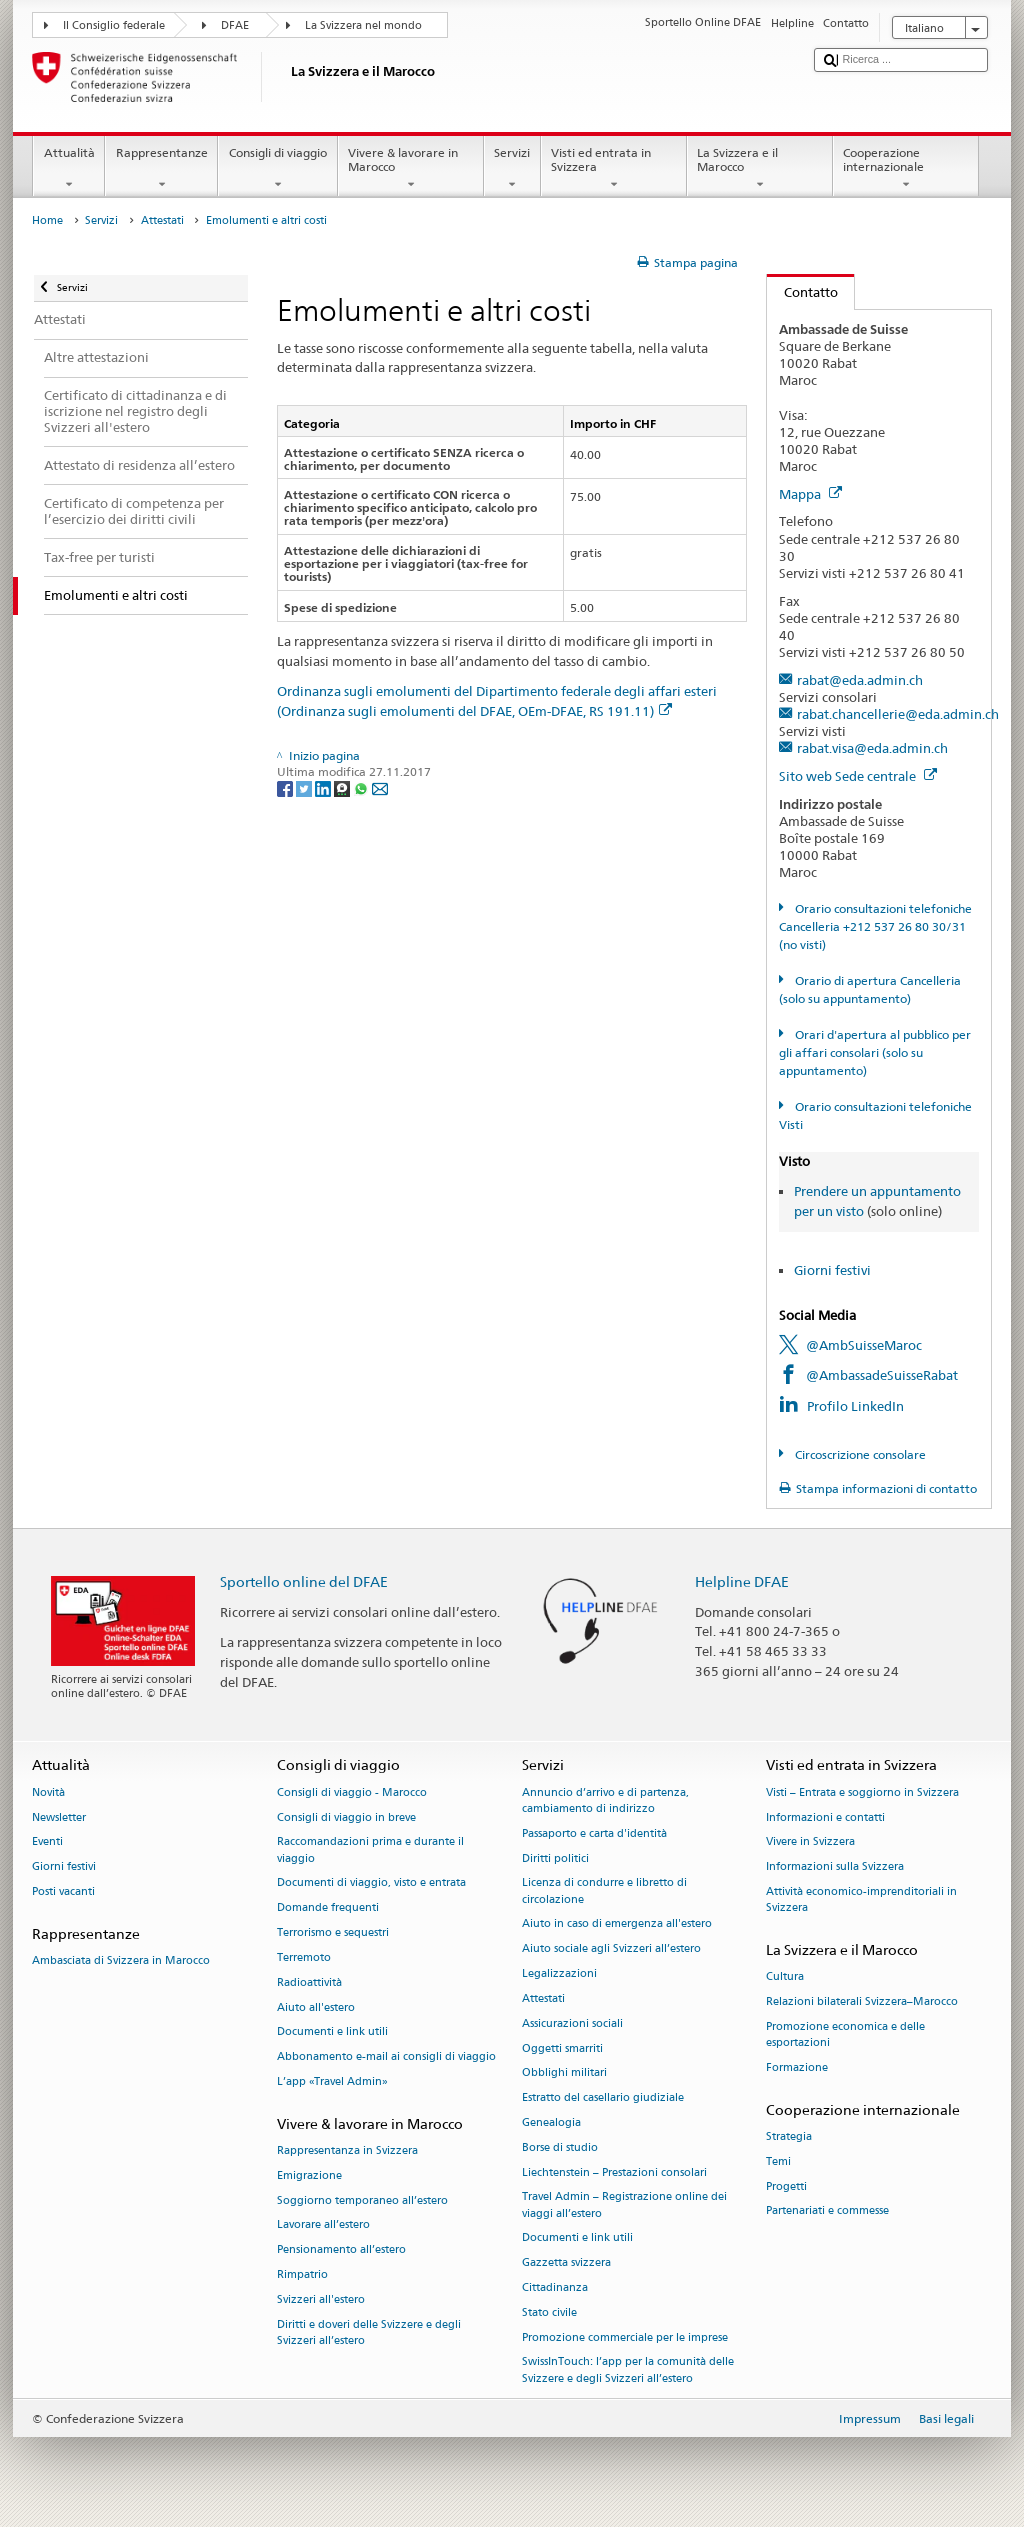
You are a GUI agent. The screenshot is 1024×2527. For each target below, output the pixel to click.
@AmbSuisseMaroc (864, 1345)
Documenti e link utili (332, 2032)
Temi (778, 2161)
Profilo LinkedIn (855, 1406)
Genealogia (551, 2122)
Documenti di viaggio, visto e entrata (371, 1883)
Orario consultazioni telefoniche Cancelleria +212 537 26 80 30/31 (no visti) (875, 926)
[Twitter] (305, 787)
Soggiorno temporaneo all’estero (362, 2200)
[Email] (380, 787)
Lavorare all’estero (323, 2225)
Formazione (797, 2067)
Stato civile (549, 2312)
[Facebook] (286, 787)
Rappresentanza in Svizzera (347, 2150)
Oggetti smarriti (562, 2048)
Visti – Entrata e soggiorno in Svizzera (862, 1792)
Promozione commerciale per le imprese (625, 2337)
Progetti (786, 2186)
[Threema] (343, 787)
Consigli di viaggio (277, 169)
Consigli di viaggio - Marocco (352, 1792)
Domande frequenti (328, 1908)
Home (47, 220)
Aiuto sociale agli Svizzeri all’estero (611, 1949)
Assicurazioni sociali (572, 2023)
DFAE (235, 25)
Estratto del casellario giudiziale (603, 2098)
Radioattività (309, 1982)
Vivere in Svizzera (810, 1842)
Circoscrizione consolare (859, 1454)
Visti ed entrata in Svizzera (614, 169)
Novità (48, 1792)
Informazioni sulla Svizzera (835, 1867)
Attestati (162, 220)
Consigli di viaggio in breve (346, 1817)
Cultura (785, 1977)
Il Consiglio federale (114, 25)
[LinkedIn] (324, 787)
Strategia (789, 2136)
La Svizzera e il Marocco (760, 169)
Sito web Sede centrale (858, 776)
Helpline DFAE (742, 1581)
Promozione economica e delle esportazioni (845, 2034)
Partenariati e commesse (827, 2211)
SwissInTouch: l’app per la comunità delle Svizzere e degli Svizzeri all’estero (628, 2370)
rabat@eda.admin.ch (860, 680)
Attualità (69, 169)
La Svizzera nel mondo (363, 25)
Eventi (47, 1842)
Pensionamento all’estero (341, 2250)
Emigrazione (309, 2175)
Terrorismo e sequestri (333, 1932)
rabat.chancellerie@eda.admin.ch (898, 714)
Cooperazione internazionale (906, 169)
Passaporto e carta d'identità (594, 1833)
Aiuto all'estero (316, 2007)
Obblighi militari (564, 2073)
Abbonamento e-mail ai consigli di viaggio (386, 2057)
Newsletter (59, 1817)
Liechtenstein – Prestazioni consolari (614, 2172)
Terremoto (304, 1957)
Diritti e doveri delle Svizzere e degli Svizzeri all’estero (369, 2332)
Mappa (810, 494)
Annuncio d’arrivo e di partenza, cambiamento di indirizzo (605, 1800)
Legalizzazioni (559, 1973)
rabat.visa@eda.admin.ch (872, 748)
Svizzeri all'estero (321, 2299)
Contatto (802, 292)
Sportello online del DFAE (304, 1581)
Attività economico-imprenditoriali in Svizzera (861, 1899)
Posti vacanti (63, 1891)
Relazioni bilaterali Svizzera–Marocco (862, 2002)
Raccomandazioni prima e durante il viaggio (370, 1850)
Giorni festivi (832, 1270)
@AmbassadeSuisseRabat (882, 1375)
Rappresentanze (161, 169)
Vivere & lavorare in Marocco (411, 169)
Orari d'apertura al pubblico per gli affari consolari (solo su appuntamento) (874, 1052)
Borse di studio (560, 2147)
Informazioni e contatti (825, 1817)
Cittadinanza (555, 2287)
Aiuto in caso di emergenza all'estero (617, 1924)
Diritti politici (555, 1858)
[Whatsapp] (362, 787)
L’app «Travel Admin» (332, 2081)
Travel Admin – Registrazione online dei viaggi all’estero (624, 2205)
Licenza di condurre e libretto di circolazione (604, 1891)
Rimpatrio (302, 2274)
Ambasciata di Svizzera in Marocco (121, 1961)
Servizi (512, 169)
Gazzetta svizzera (566, 2263)
